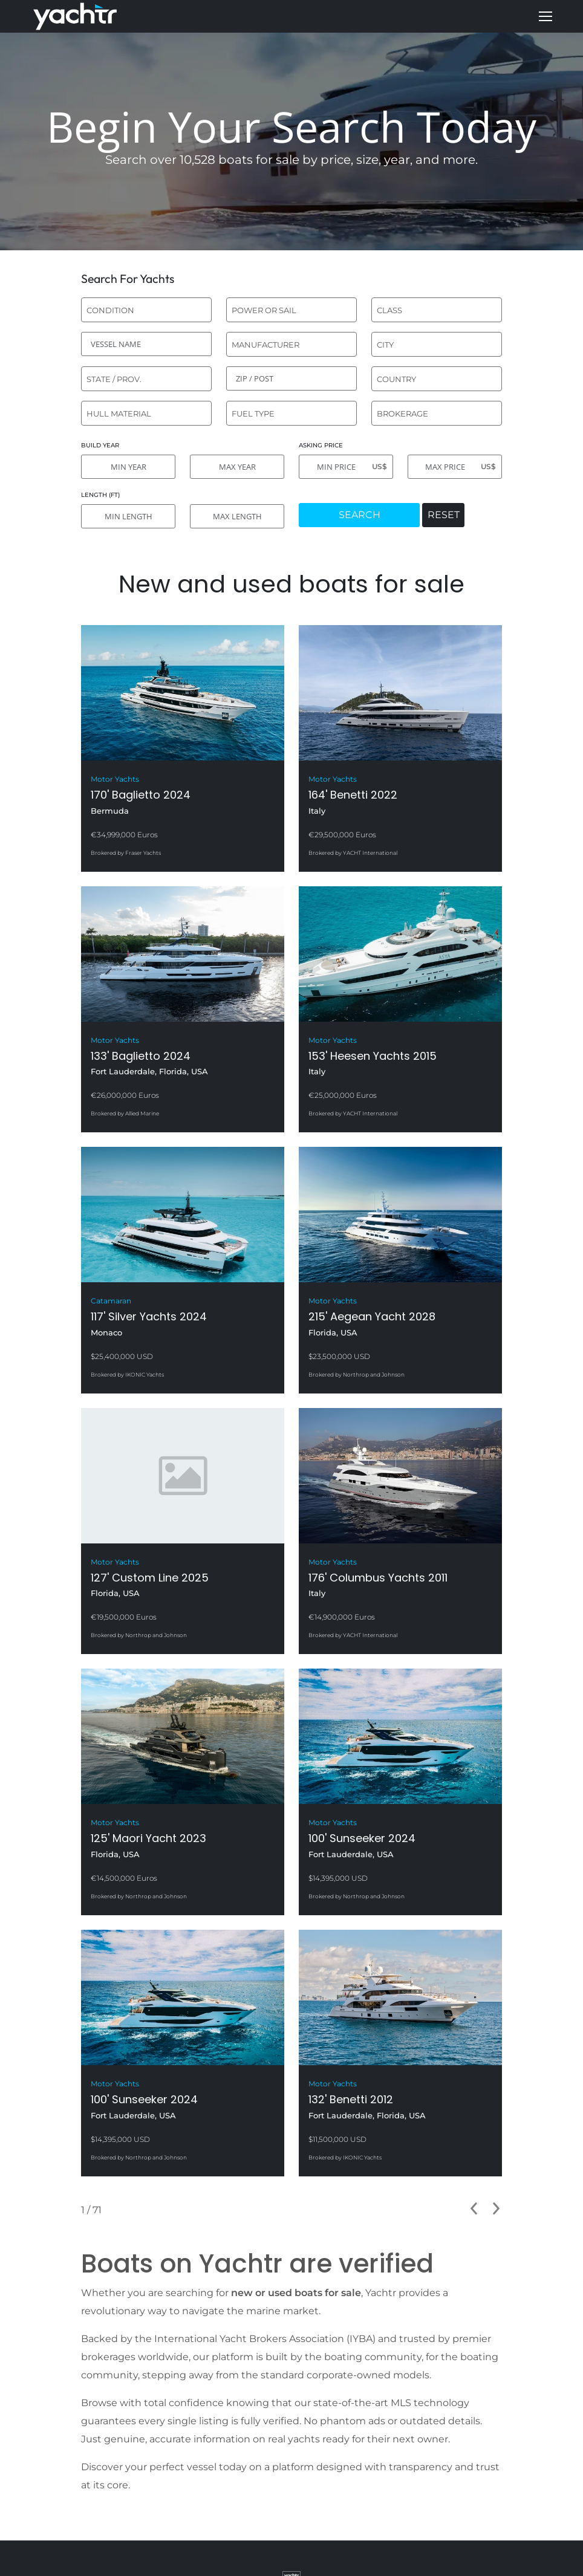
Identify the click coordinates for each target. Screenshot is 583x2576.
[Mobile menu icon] (545, 16)
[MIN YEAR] (128, 467)
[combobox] (146, 309)
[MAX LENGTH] (237, 516)
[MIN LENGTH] (128, 516)
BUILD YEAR (100, 445)
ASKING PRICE (321, 445)
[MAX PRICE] (455, 467)
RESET (444, 515)
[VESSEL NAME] (146, 344)
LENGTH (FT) (100, 495)
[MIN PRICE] (346, 467)
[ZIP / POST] (291, 378)
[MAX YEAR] (237, 467)
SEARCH (359, 515)
